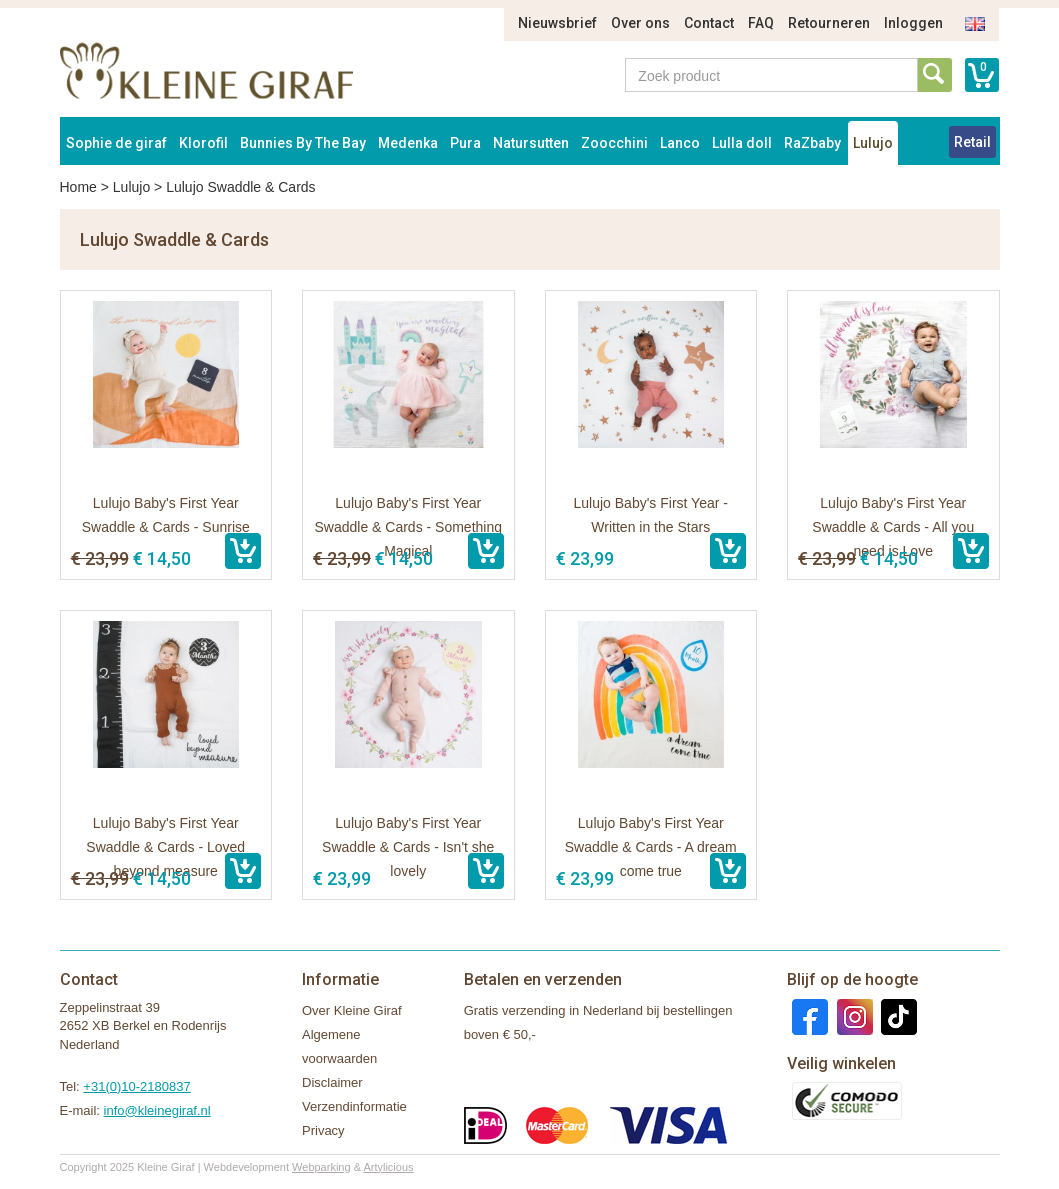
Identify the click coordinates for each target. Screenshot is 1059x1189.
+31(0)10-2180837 (136, 1086)
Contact (709, 23)
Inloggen (913, 23)
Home (78, 187)
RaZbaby (812, 143)
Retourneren (829, 23)
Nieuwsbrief (557, 23)
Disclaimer (332, 1082)
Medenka (408, 143)
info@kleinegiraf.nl (157, 1110)
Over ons (640, 23)
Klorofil (203, 143)
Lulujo (873, 143)
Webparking (321, 1167)
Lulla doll (742, 143)
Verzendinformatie (354, 1106)
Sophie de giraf (116, 143)
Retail (972, 142)
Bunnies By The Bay (303, 143)
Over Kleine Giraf (352, 1010)
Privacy (323, 1130)
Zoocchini (614, 143)
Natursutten (531, 143)
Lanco (680, 143)
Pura (465, 143)
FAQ (761, 23)
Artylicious (388, 1167)
